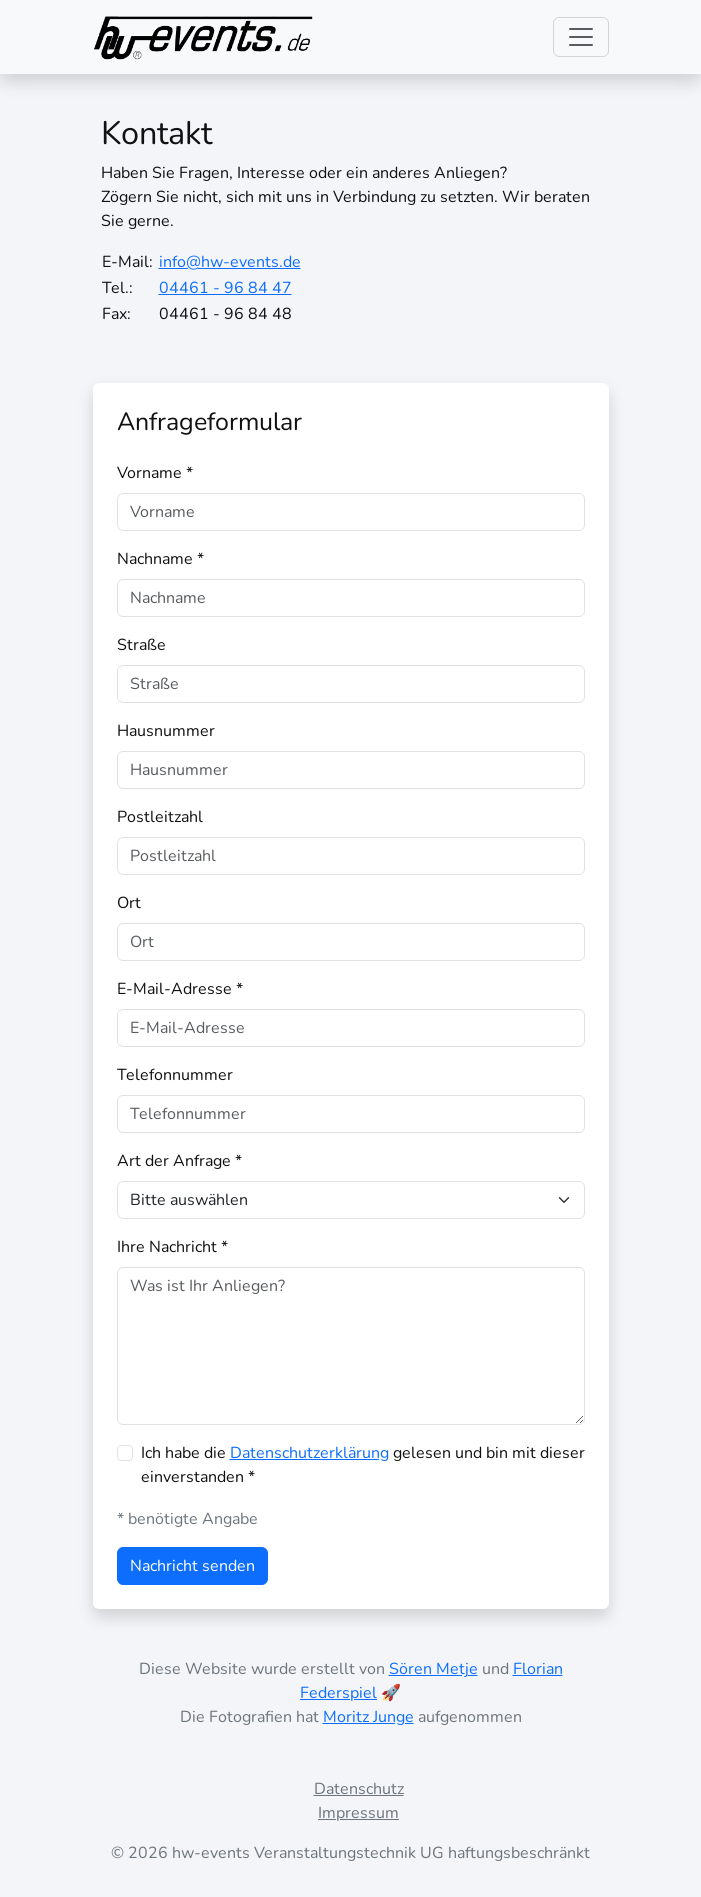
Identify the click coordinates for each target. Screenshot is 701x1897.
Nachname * (160, 559)
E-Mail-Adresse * (180, 989)
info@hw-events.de (230, 262)
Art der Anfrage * (179, 1161)
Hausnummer (166, 731)
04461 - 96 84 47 (225, 288)
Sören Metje (433, 1669)
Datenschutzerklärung (309, 1453)
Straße (141, 645)
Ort (129, 903)
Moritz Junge (368, 1717)
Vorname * (155, 473)
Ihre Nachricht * (172, 1247)
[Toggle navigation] (581, 37)
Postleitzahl (160, 817)
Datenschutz (359, 1789)
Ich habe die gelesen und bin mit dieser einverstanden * (363, 1465)
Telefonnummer (175, 1075)
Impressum (358, 1813)
